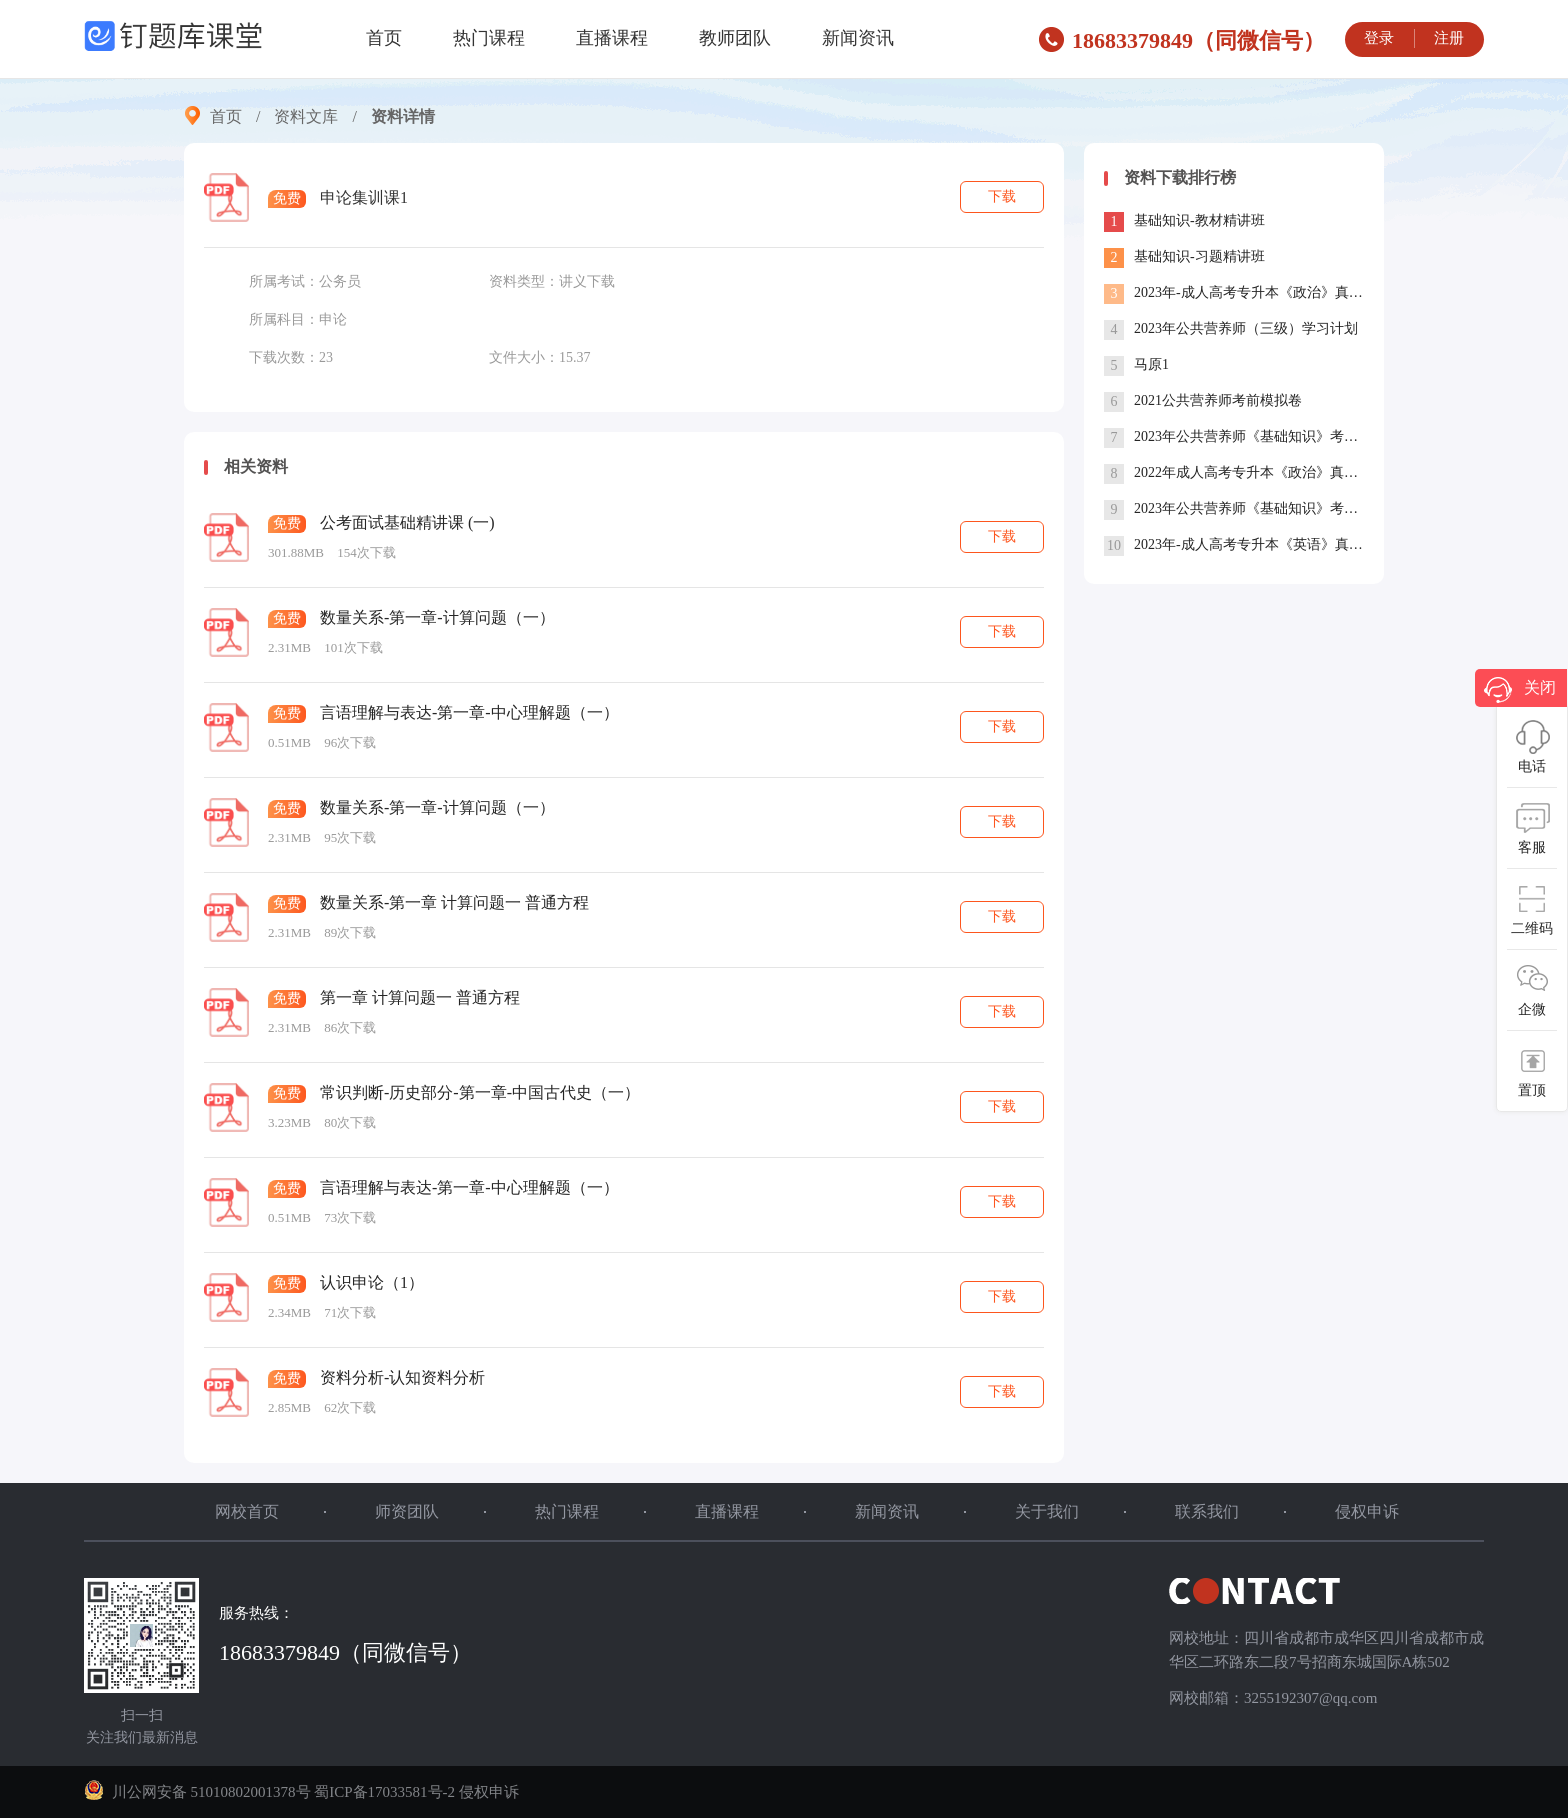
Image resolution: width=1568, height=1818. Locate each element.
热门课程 (489, 38)
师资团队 (407, 1511)
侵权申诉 (1367, 1511)
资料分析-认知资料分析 (402, 1377)
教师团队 (735, 38)
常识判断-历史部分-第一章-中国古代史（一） (480, 1092)
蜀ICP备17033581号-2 (384, 1792)
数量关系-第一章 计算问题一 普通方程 (454, 902)
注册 (1449, 38)
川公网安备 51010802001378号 (199, 1792)
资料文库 (306, 116)
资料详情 (403, 116)
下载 (1002, 196)
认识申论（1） (372, 1282)
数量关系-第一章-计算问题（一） (437, 617)
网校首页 (247, 1511)
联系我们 (1207, 1511)
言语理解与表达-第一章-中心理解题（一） (469, 712)
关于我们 (1047, 1511)
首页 (384, 38)
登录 (1379, 38)
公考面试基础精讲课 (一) (407, 522)
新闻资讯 (858, 38)
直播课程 (612, 38)
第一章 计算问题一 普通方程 (420, 997)
